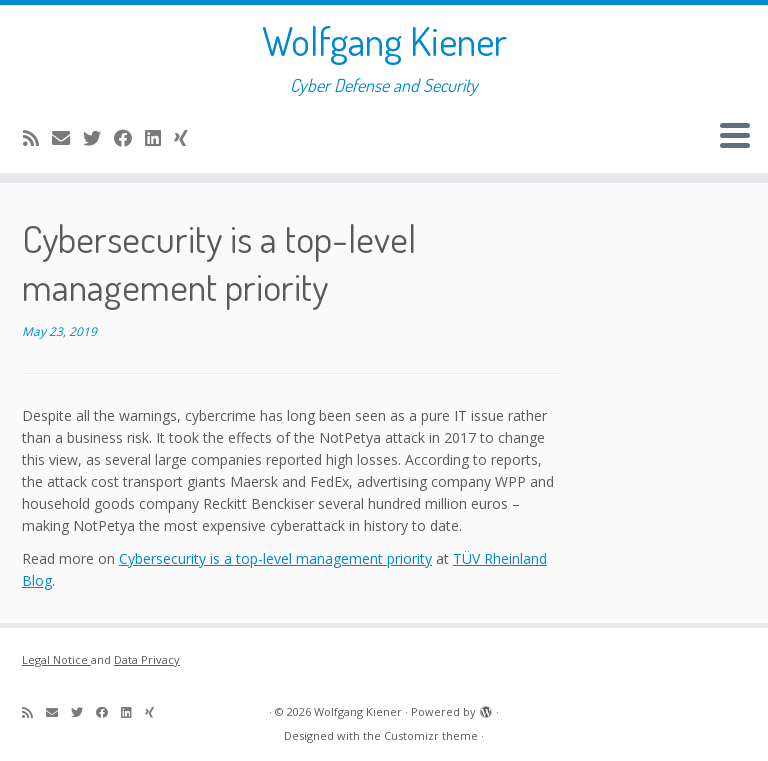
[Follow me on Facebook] (129, 138)
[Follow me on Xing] (187, 138)
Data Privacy (147, 659)
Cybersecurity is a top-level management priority (275, 558)
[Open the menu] (735, 137)
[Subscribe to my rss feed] (37, 138)
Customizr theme (431, 735)
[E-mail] (67, 138)
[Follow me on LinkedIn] (159, 138)
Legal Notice (56, 659)
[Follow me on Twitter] (98, 138)
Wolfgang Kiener (384, 40)
